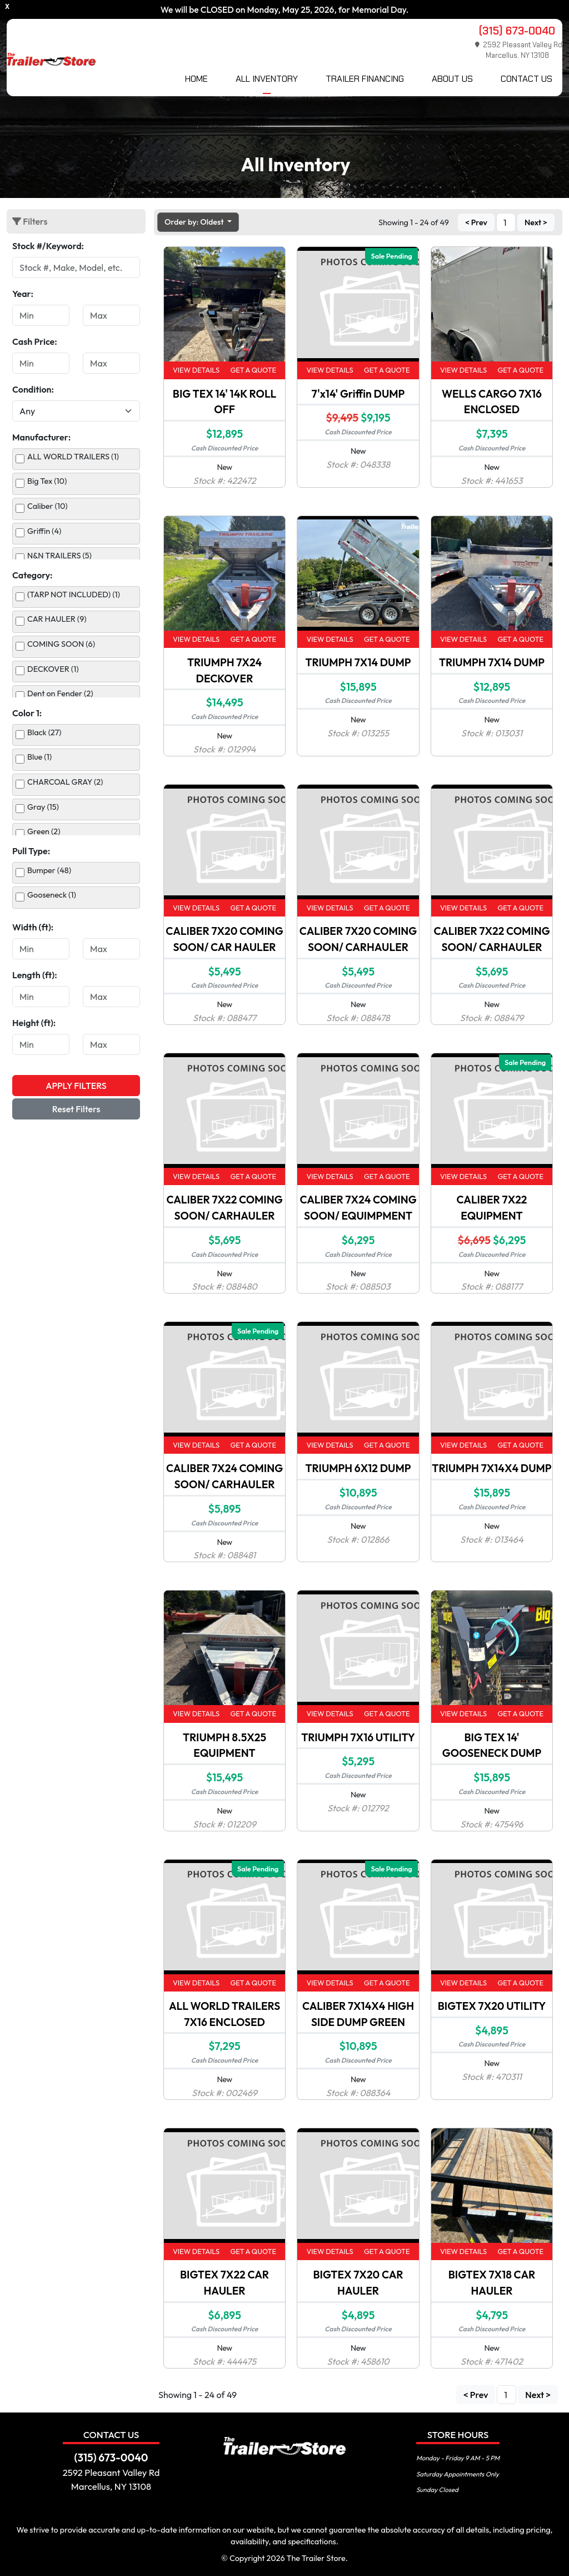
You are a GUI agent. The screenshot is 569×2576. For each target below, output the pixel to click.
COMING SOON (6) (61, 644)
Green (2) (43, 831)
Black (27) (44, 732)
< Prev (476, 222)
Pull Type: (31, 850)
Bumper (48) (49, 870)
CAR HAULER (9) (57, 619)
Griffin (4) (44, 531)
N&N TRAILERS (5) (59, 556)
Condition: (33, 389)
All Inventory (267, 79)
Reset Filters (76, 1108)
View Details (196, 369)
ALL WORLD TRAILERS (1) (73, 457)
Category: (32, 575)
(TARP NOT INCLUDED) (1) (73, 594)
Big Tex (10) (47, 481)
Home (196, 79)
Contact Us (526, 79)
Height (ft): (34, 1022)
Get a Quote (253, 369)
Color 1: (27, 713)
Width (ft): (32, 927)
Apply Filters (76, 1085)
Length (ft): (34, 974)
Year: (22, 293)
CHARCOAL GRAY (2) (65, 782)
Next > (536, 222)
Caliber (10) (47, 506)
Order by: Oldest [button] (195, 222)
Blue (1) (39, 757)
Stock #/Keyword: (48, 245)
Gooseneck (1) (51, 895)
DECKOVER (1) (52, 669)
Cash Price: (34, 341)
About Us (452, 79)
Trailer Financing (365, 79)
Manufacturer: (41, 437)
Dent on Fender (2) (60, 693)
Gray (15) (43, 807)
